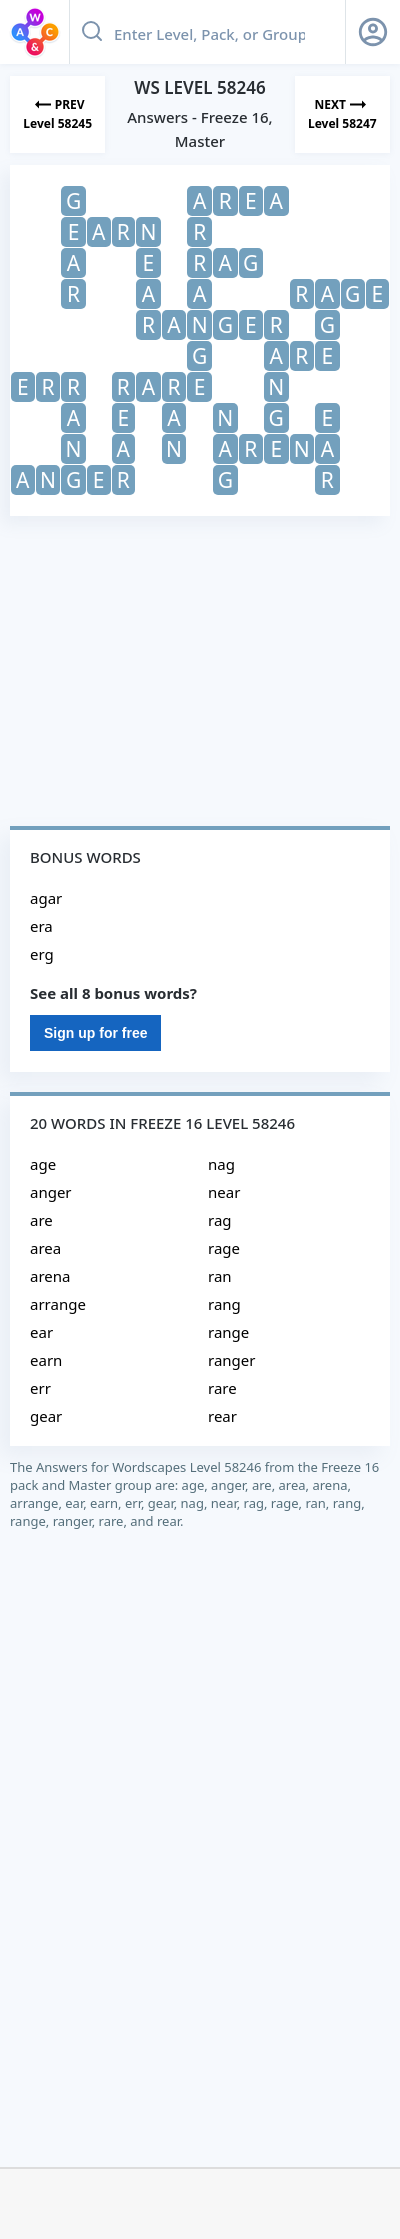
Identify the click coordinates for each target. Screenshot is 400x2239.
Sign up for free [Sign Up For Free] (95, 1033)
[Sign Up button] (373, 32)
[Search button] (92, 32)
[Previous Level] (57, 114)
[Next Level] (342, 114)
